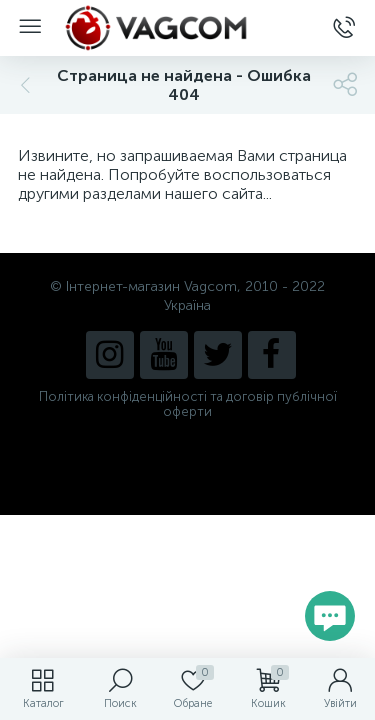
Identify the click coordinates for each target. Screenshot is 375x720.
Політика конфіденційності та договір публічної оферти (188, 404)
